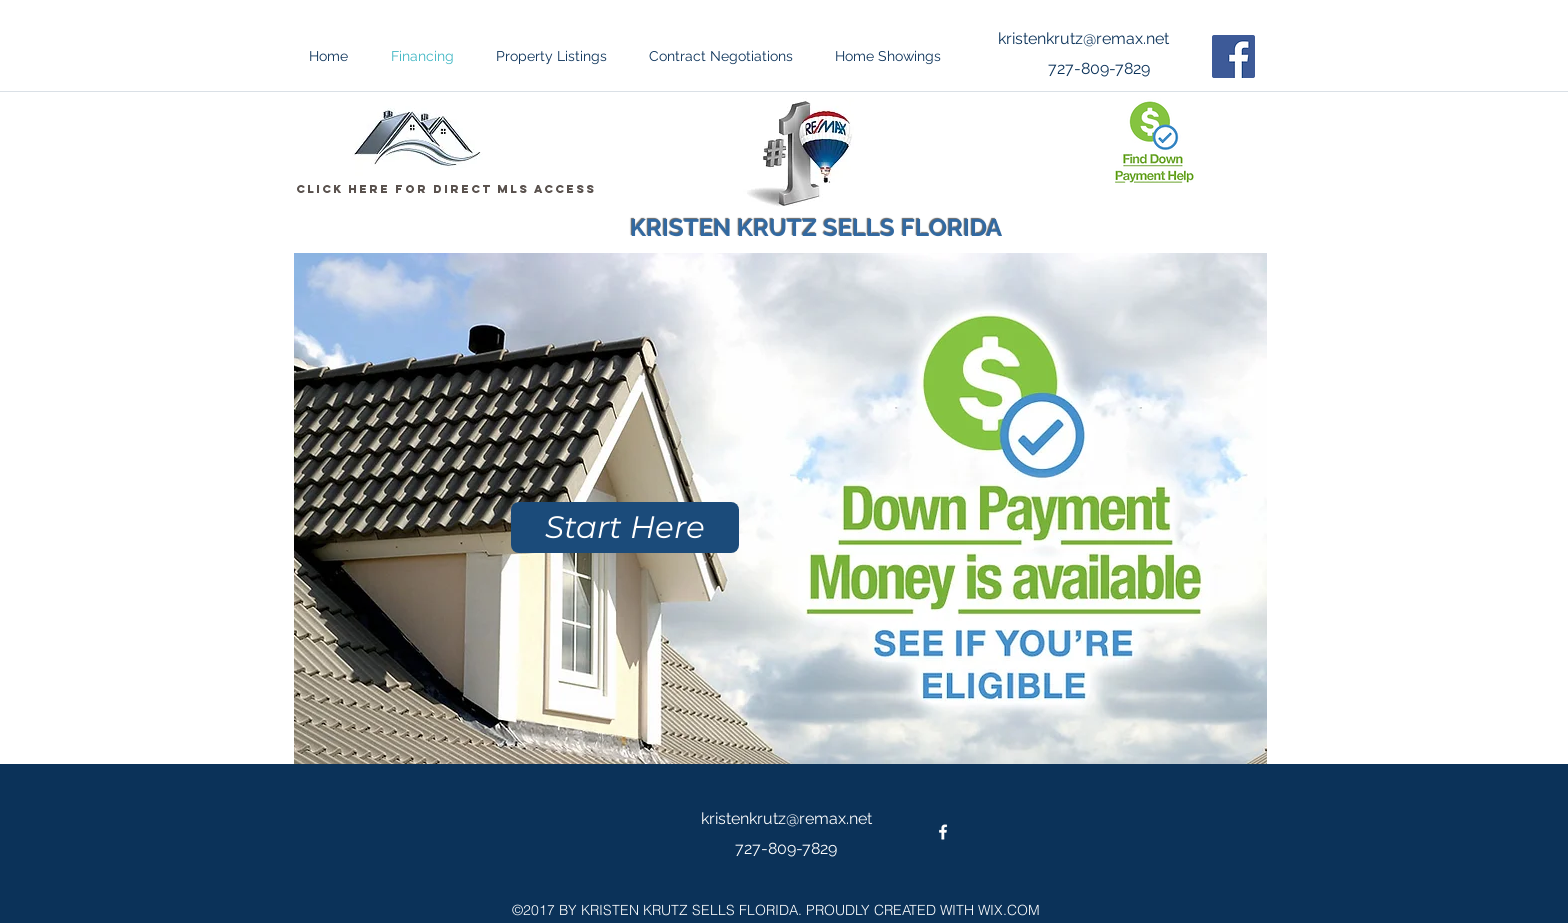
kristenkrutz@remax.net (1083, 38)
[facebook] (943, 832)
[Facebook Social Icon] (1233, 56)
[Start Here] (625, 527)
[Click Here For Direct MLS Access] (446, 188)
